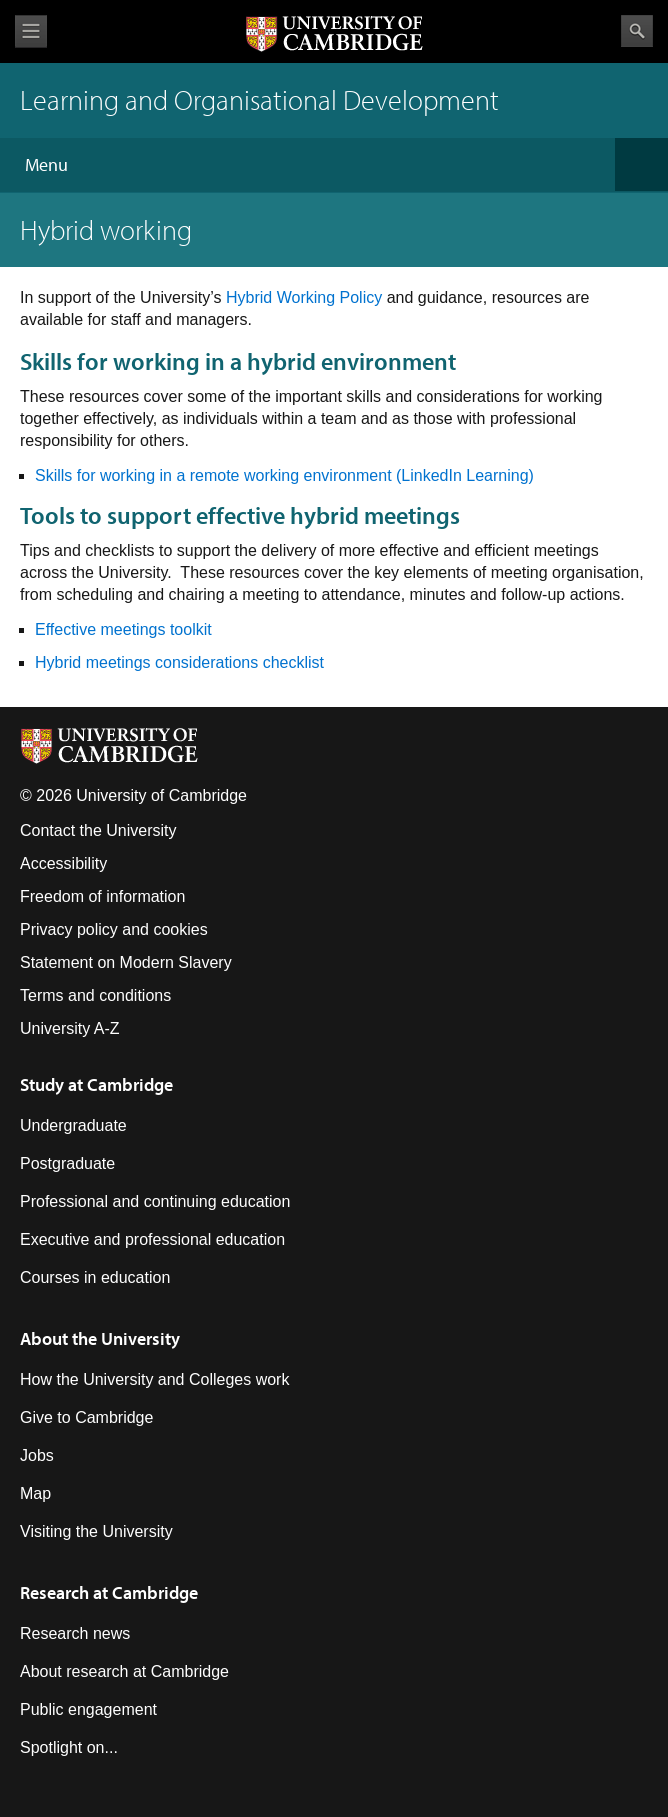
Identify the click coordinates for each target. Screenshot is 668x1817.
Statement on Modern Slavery (126, 962)
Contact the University (98, 830)
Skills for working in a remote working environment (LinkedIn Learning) (284, 475)
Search (637, 31)
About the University (100, 1338)
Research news (75, 1633)
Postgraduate (67, 1163)
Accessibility (63, 863)
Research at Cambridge (109, 1592)
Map (35, 1493)
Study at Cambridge (96, 1084)
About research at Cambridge (124, 1671)
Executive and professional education (152, 1239)
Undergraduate (73, 1125)
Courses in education (95, 1277)
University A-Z (70, 1028)
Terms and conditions (95, 995)
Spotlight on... (69, 1747)
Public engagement (88, 1709)
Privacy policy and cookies (114, 929)
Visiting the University (96, 1531)
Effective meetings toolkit (123, 629)
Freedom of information (102, 896)
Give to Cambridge (86, 1417)
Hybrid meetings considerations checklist (179, 662)
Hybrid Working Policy (304, 297)
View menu (31, 31)
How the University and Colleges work (154, 1379)
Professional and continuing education (155, 1201)
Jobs (37, 1455)
